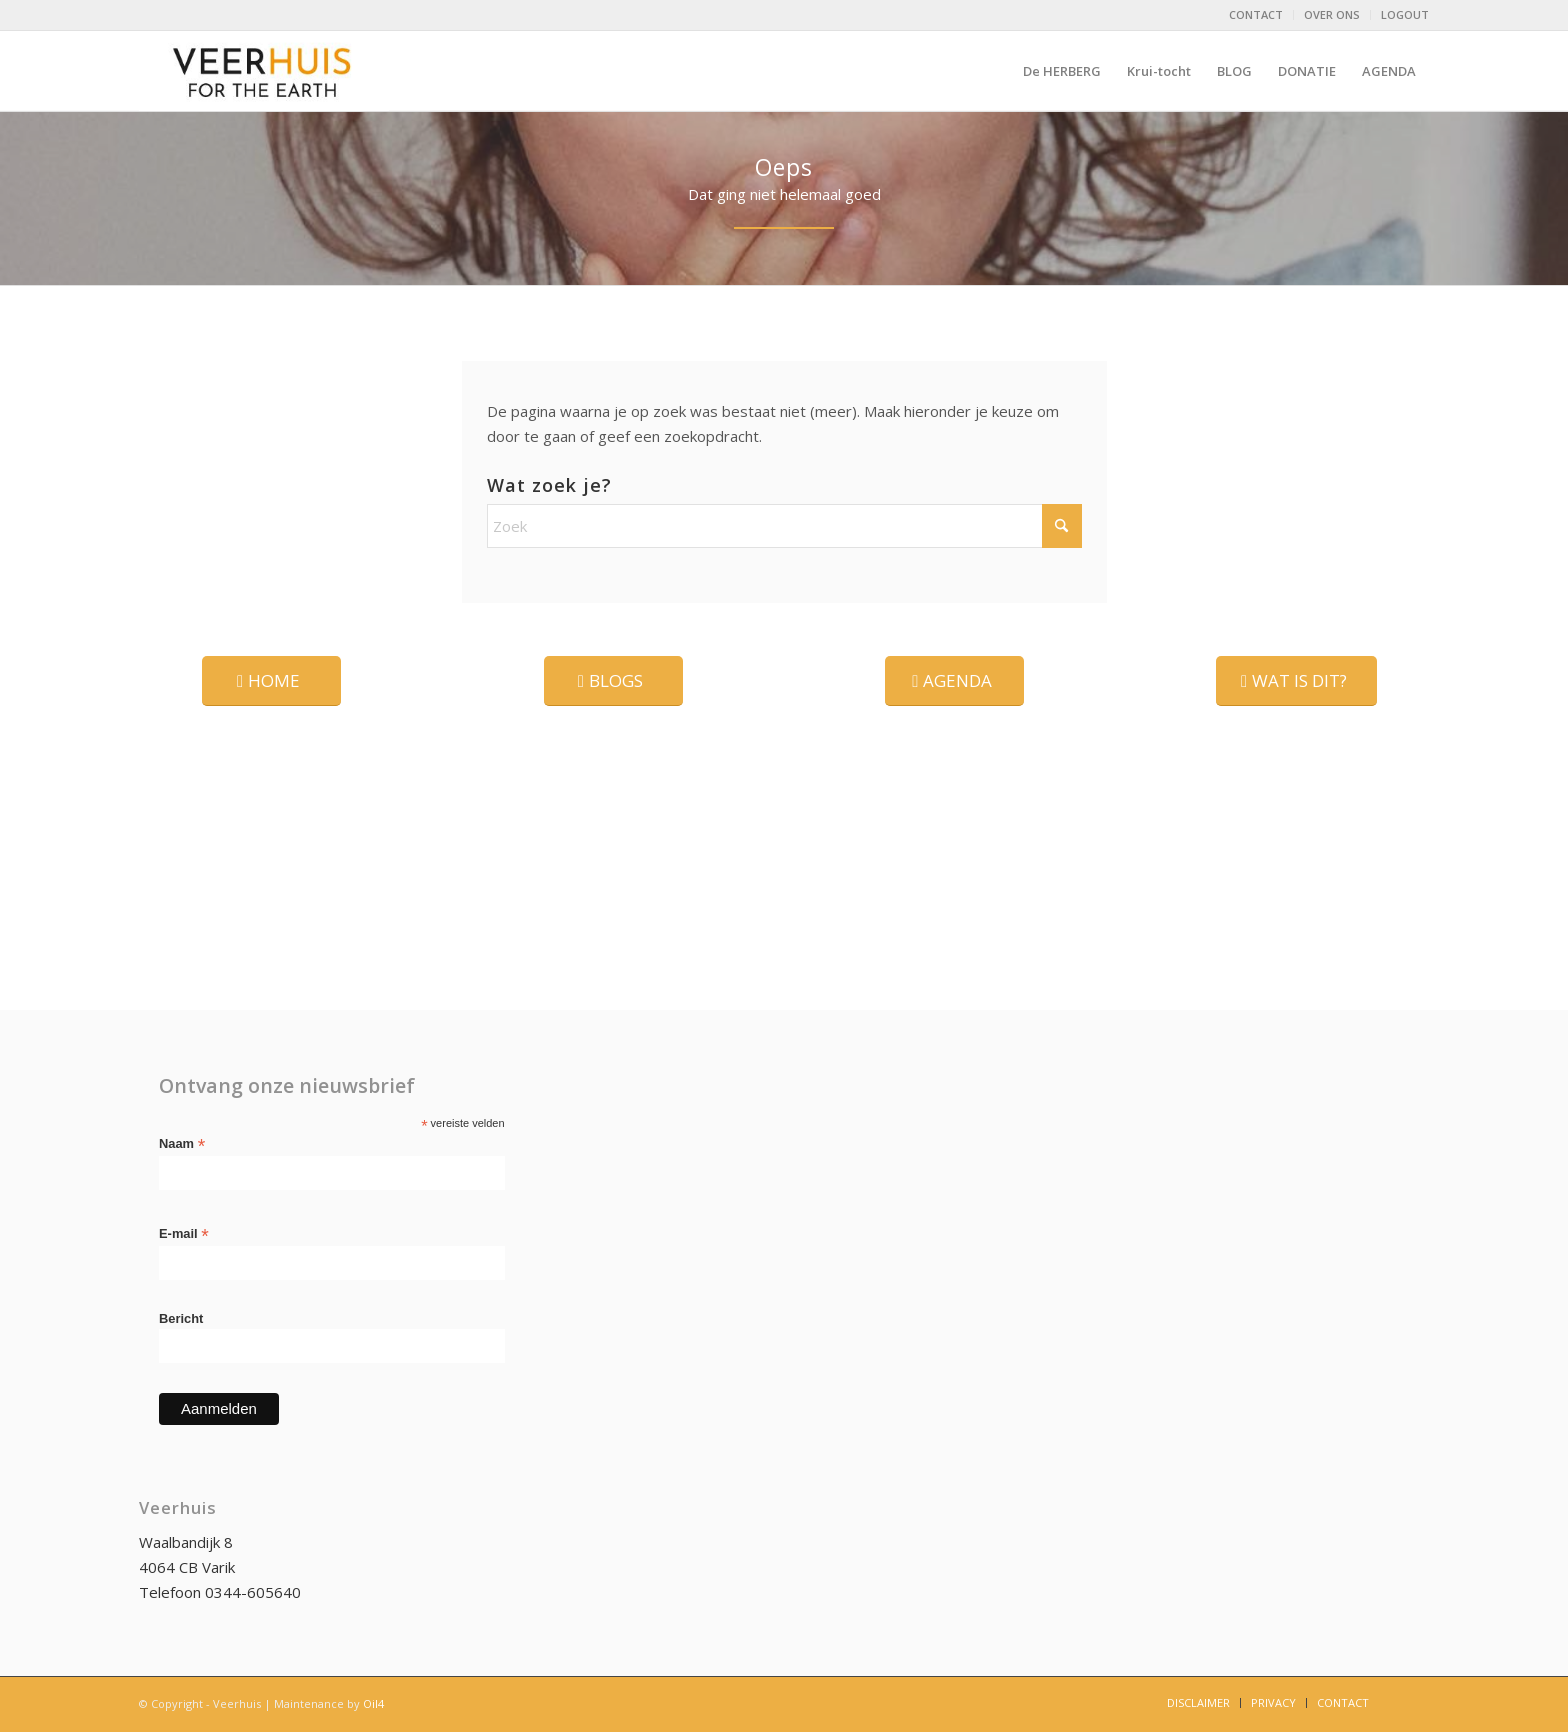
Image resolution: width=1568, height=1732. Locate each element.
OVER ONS (1332, 14)
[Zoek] (784, 526)
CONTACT (1256, 14)
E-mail (184, 1234)
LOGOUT (1405, 14)
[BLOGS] (613, 681)
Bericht (181, 1318)
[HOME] (271, 681)
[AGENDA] (954, 681)
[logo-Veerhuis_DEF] (264, 71)
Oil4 (373, 1703)
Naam (182, 1144)
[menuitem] (1256, 15)
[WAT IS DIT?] (1296, 681)
